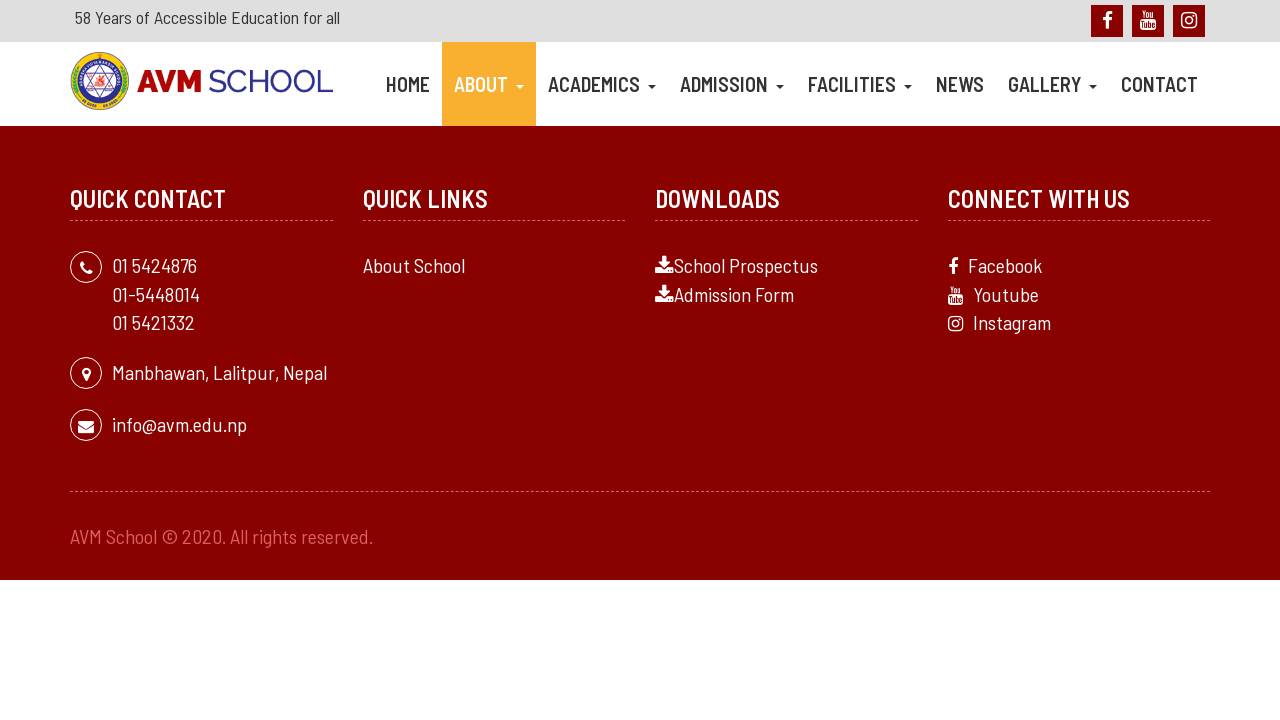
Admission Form (724, 294)
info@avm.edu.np (179, 424)
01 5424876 (154, 265)
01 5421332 (153, 322)
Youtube (993, 294)
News (960, 84)
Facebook (995, 265)
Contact (1159, 84)
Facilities (860, 84)
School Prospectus (736, 265)
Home (408, 84)
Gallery (1052, 84)
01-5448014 (156, 294)
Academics (602, 84)
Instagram (999, 322)
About (489, 84)
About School (414, 265)
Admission (732, 84)
